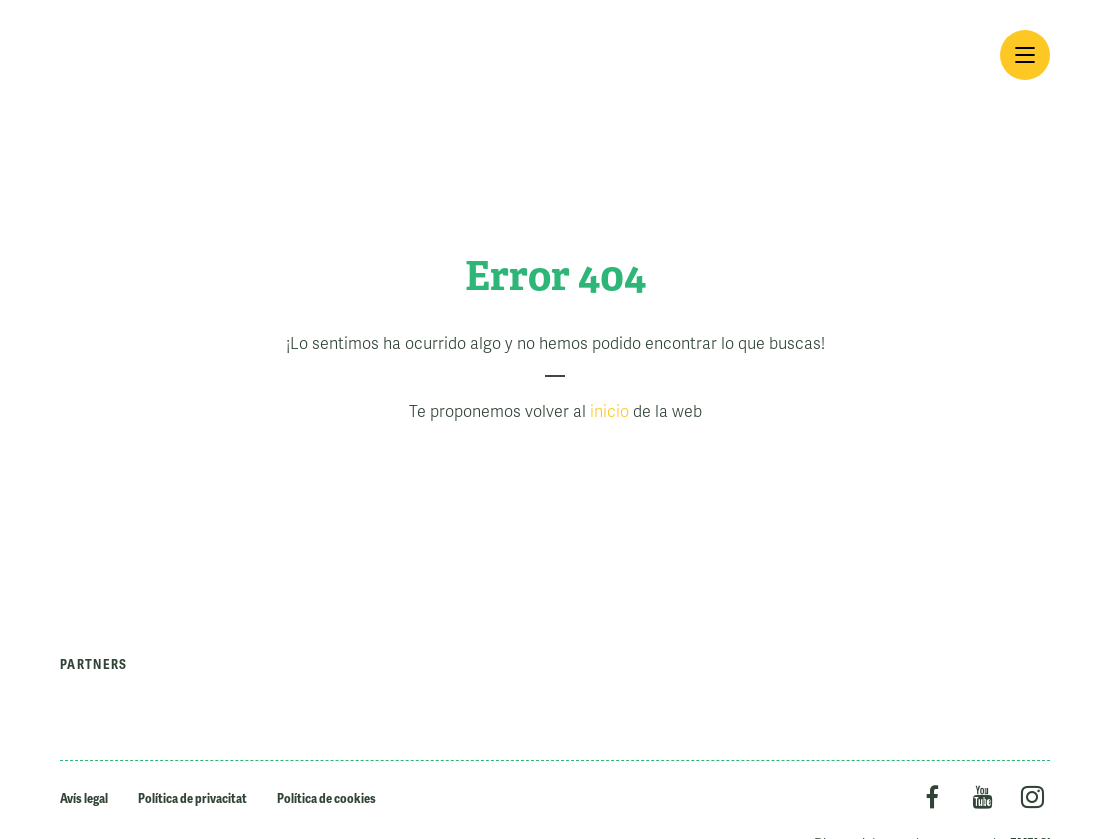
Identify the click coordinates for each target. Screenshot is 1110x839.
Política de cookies (326, 798)
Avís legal (84, 798)
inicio (609, 412)
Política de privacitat (192, 798)
